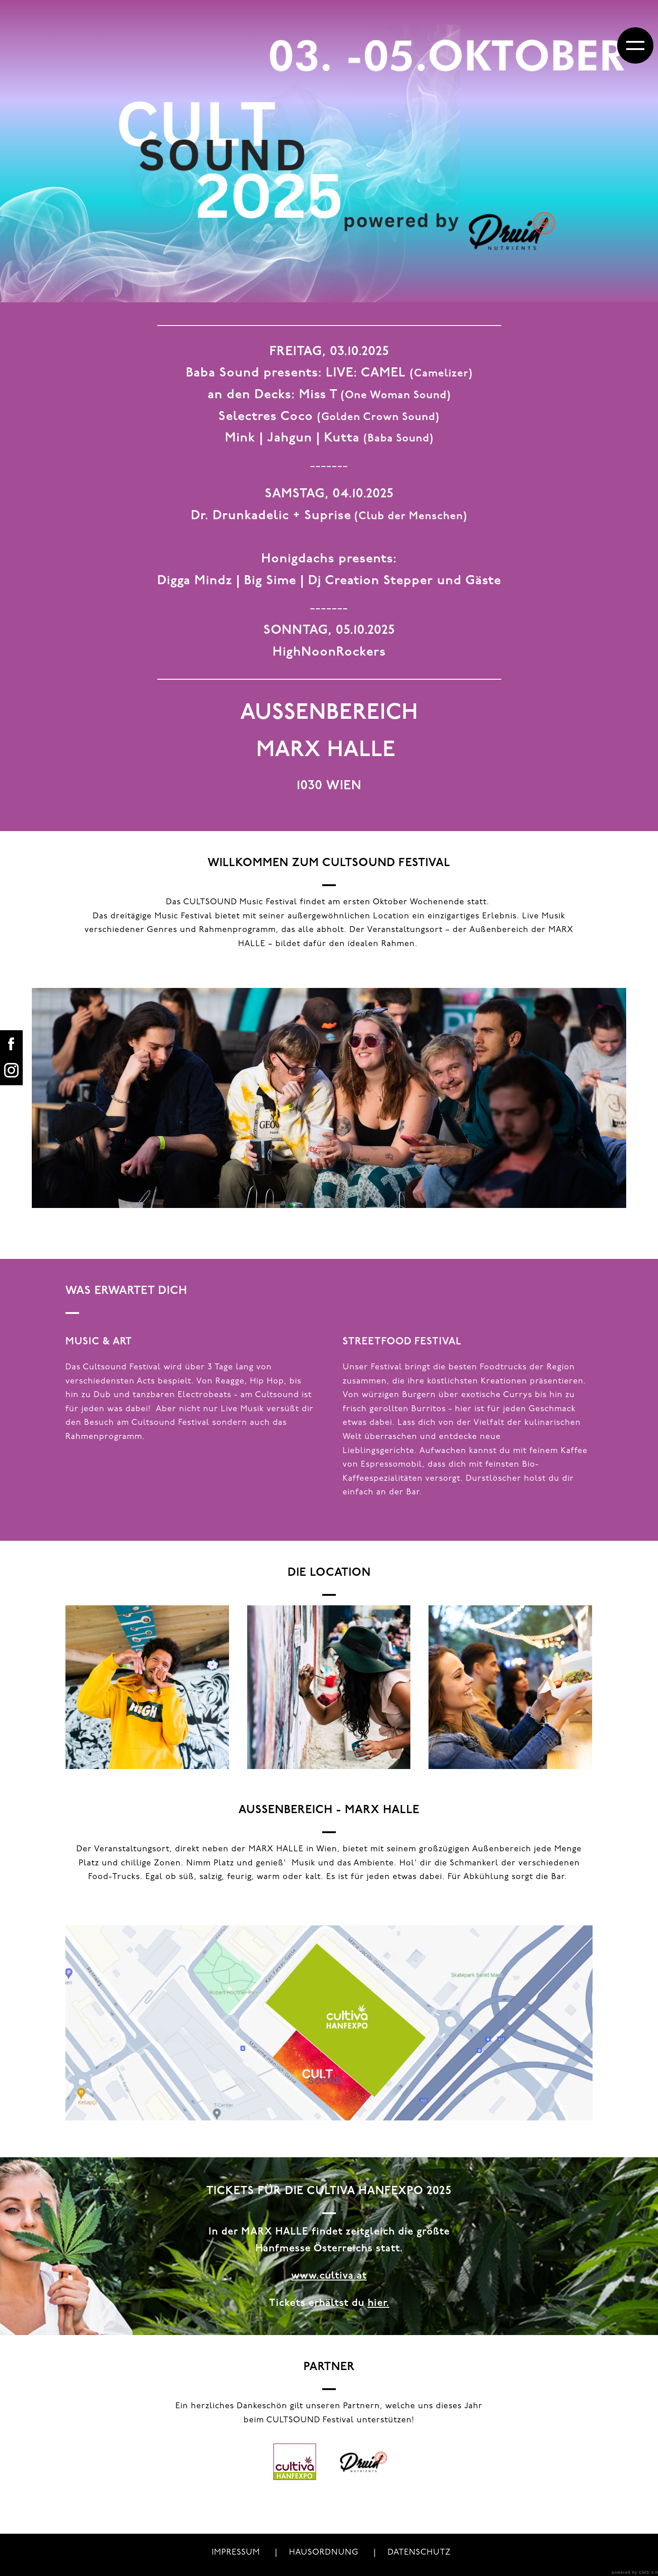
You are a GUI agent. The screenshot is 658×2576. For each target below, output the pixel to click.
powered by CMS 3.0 (635, 2572)
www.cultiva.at (329, 2276)
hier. (378, 2303)
